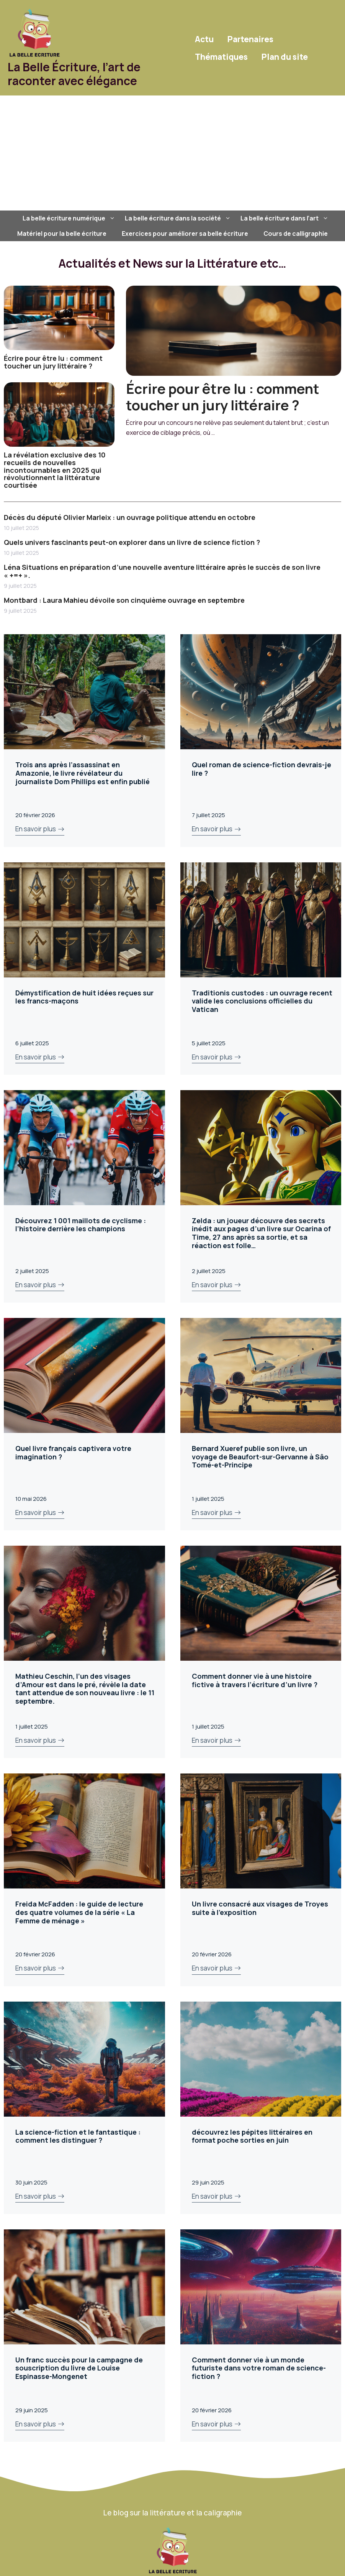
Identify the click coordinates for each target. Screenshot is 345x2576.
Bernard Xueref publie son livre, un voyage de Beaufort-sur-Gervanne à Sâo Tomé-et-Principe (260, 1456)
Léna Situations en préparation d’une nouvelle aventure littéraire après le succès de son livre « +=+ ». (162, 571)
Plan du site (285, 56)
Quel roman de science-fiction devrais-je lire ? (261, 769)
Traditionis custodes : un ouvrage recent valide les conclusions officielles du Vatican (262, 1001)
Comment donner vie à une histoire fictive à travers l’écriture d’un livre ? (254, 1680)
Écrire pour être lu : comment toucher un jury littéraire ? (53, 362)
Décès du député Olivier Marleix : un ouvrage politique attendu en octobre (129, 517)
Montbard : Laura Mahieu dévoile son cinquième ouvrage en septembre (124, 600)
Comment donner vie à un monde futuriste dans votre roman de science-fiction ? (259, 2368)
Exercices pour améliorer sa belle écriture (185, 233)
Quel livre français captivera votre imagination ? (73, 1452)
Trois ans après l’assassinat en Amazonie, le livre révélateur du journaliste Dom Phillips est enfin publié (82, 773)
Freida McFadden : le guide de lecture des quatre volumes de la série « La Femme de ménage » (79, 1912)
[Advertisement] (172, 153)
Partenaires (250, 39)
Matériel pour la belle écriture (61, 233)
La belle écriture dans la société (179, 218)
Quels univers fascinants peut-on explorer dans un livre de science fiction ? (132, 542)
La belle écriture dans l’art (285, 218)
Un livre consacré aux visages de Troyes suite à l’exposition (260, 1908)
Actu (204, 39)
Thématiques (221, 56)
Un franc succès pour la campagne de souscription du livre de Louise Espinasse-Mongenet (79, 2368)
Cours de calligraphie (295, 233)
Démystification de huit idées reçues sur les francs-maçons (84, 997)
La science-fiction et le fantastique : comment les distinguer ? (78, 2136)
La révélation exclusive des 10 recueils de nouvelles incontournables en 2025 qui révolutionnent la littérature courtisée (55, 470)
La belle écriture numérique (70, 218)
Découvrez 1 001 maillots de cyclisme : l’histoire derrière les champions (80, 1225)
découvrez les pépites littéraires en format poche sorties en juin (252, 2136)
